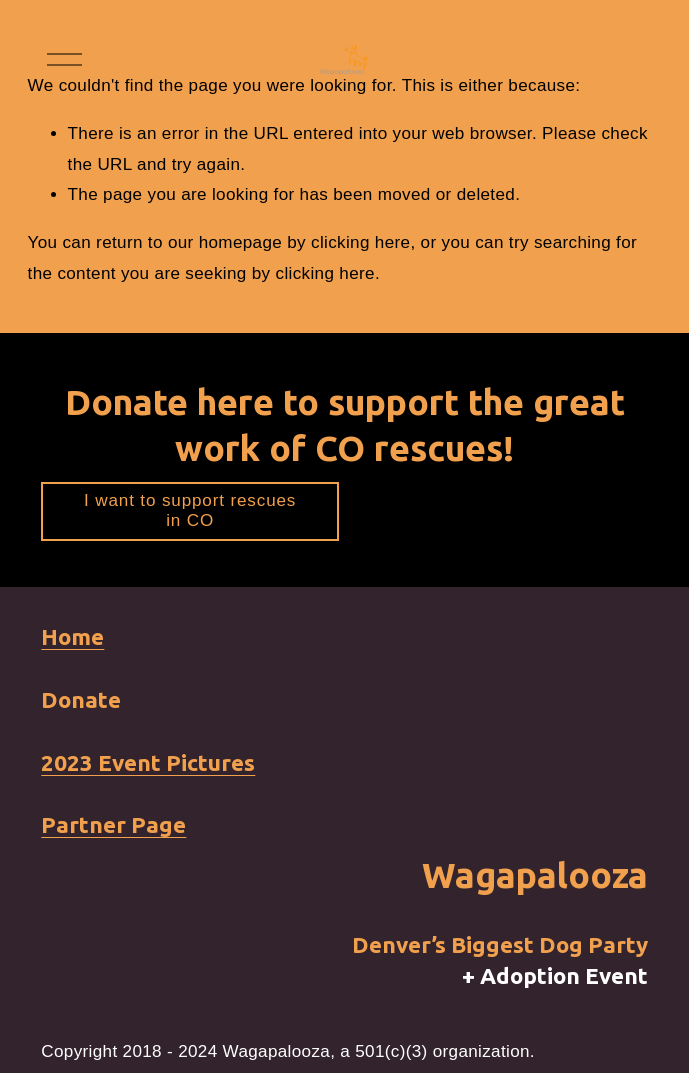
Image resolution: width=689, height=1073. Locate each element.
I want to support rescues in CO (190, 510)
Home (72, 636)
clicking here (360, 242)
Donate (81, 699)
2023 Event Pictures (148, 762)
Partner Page (113, 824)
